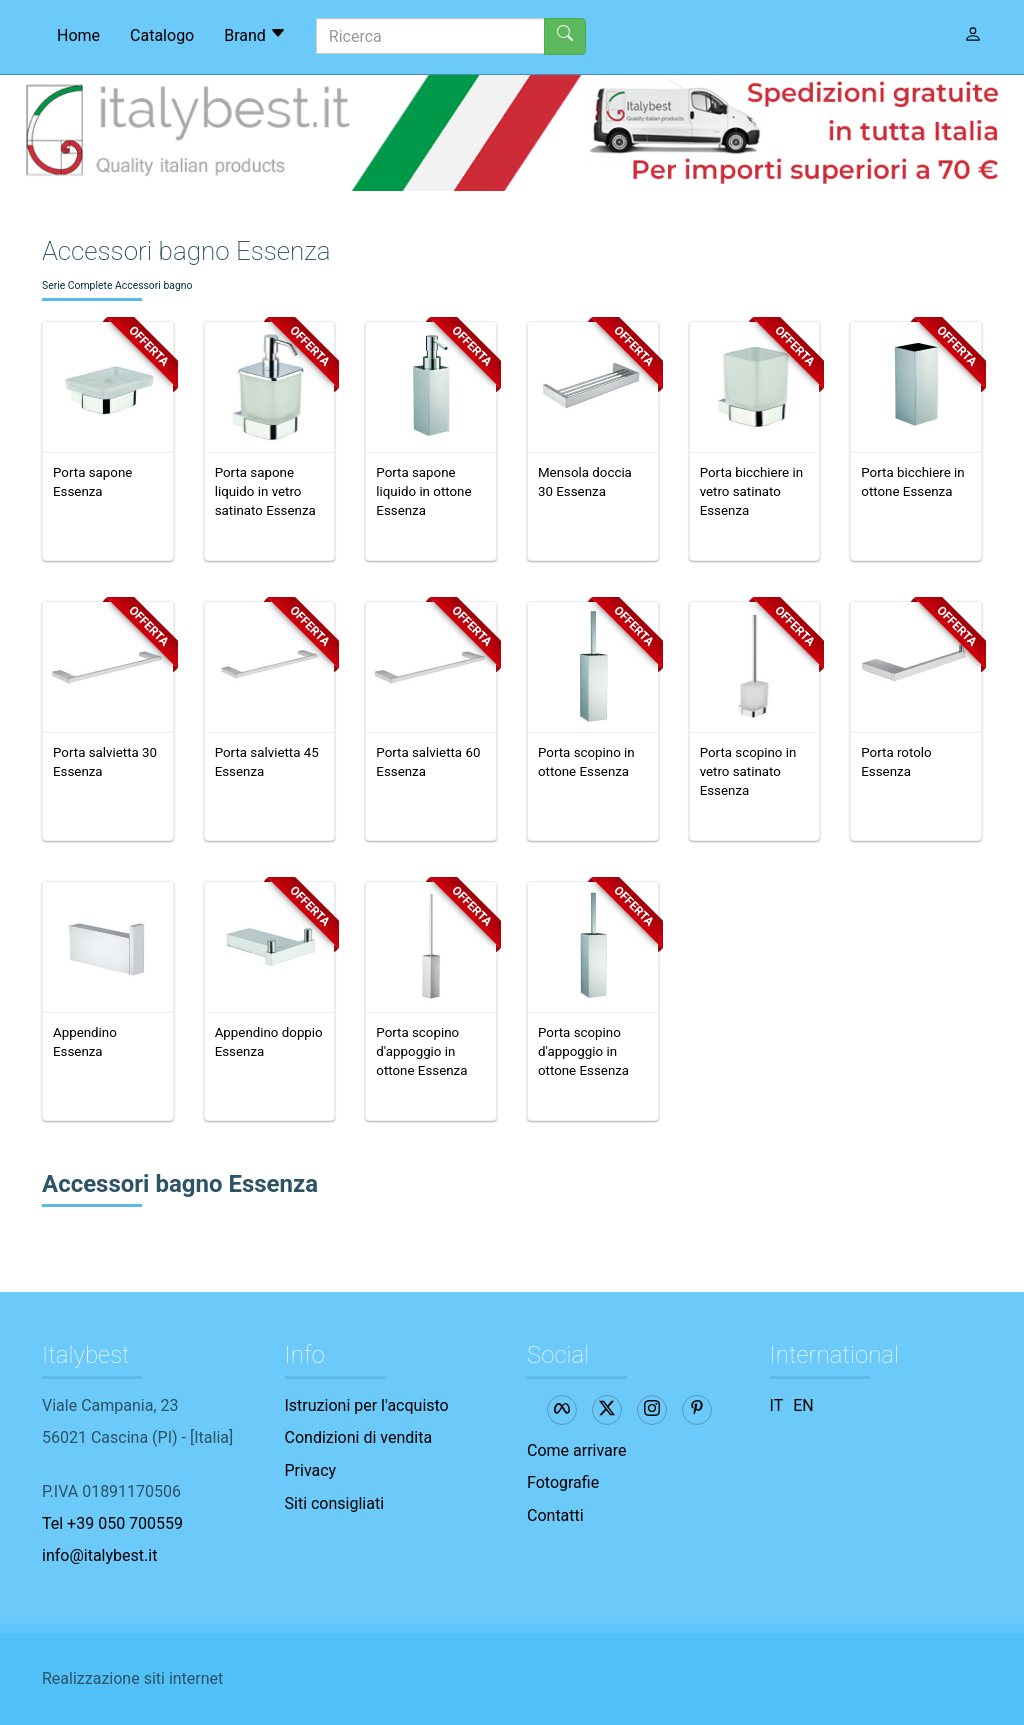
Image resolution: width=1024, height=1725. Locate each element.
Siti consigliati (335, 1503)
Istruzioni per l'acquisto (367, 1405)
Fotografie (563, 1482)
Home (78, 35)
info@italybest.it (99, 1555)
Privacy (311, 1470)
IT (777, 1405)
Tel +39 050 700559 (112, 1523)
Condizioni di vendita (359, 1437)
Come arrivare (577, 1450)
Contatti (555, 1515)
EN (803, 1405)
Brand (255, 35)
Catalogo (162, 35)
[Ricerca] (430, 36)
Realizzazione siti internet (132, 1678)
